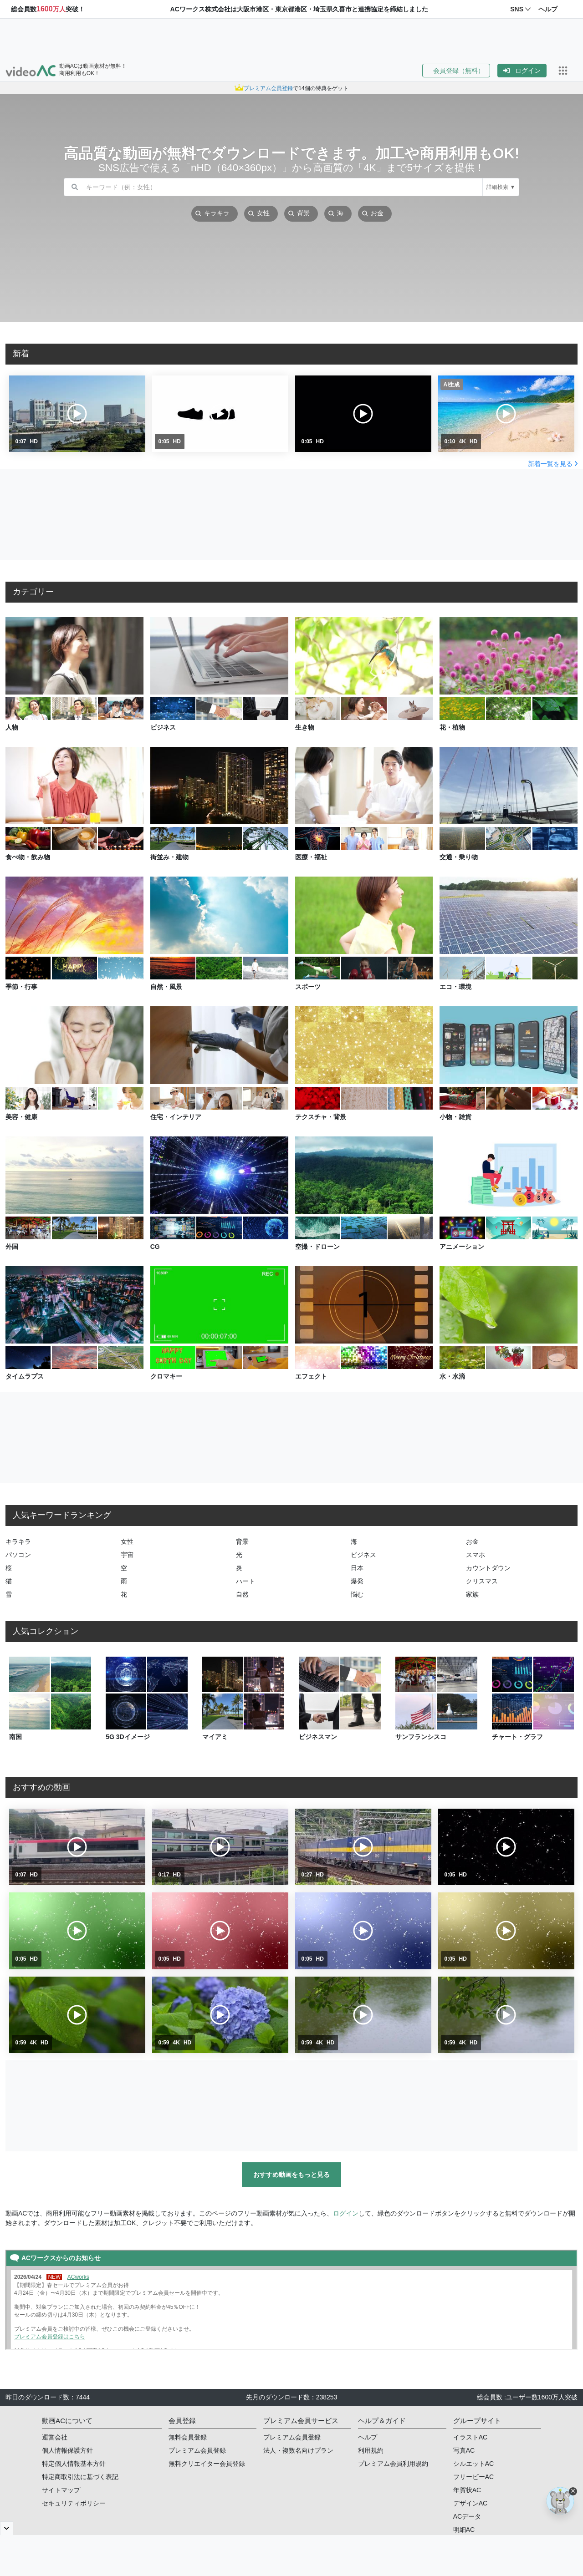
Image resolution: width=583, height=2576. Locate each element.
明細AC (464, 2529)
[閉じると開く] (6, 2528)
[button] (459, 70)
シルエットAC (473, 2463)
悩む (357, 1594)
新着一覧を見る (553, 463)
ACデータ (467, 2516)
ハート (245, 1581)
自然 (242, 1594)
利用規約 (371, 2450)
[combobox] (284, 187)
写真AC (464, 2450)
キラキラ (18, 1541)
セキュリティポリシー (74, 2503)
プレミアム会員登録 (197, 2450)
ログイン (522, 70)
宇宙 (127, 1554)
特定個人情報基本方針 (74, 2463)
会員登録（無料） (456, 70)
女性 (127, 1541)
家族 (472, 1594)
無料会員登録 (188, 2437)
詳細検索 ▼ (500, 187)
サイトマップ (61, 2490)
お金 (472, 1541)
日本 (357, 1568)
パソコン (18, 1554)
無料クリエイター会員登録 (207, 2463)
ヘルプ (367, 2437)
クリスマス (482, 1581)
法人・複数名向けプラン (298, 2450)
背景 (242, 1541)
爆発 (357, 1581)
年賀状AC (467, 2490)
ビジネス (363, 1554)
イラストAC (470, 2437)
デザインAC (470, 2503)
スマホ (475, 1554)
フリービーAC (473, 2476)
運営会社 (54, 2437)
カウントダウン (488, 1568)
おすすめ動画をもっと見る (291, 2174)
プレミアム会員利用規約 (393, 2463)
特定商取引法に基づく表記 (80, 2476)
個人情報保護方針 (67, 2450)
